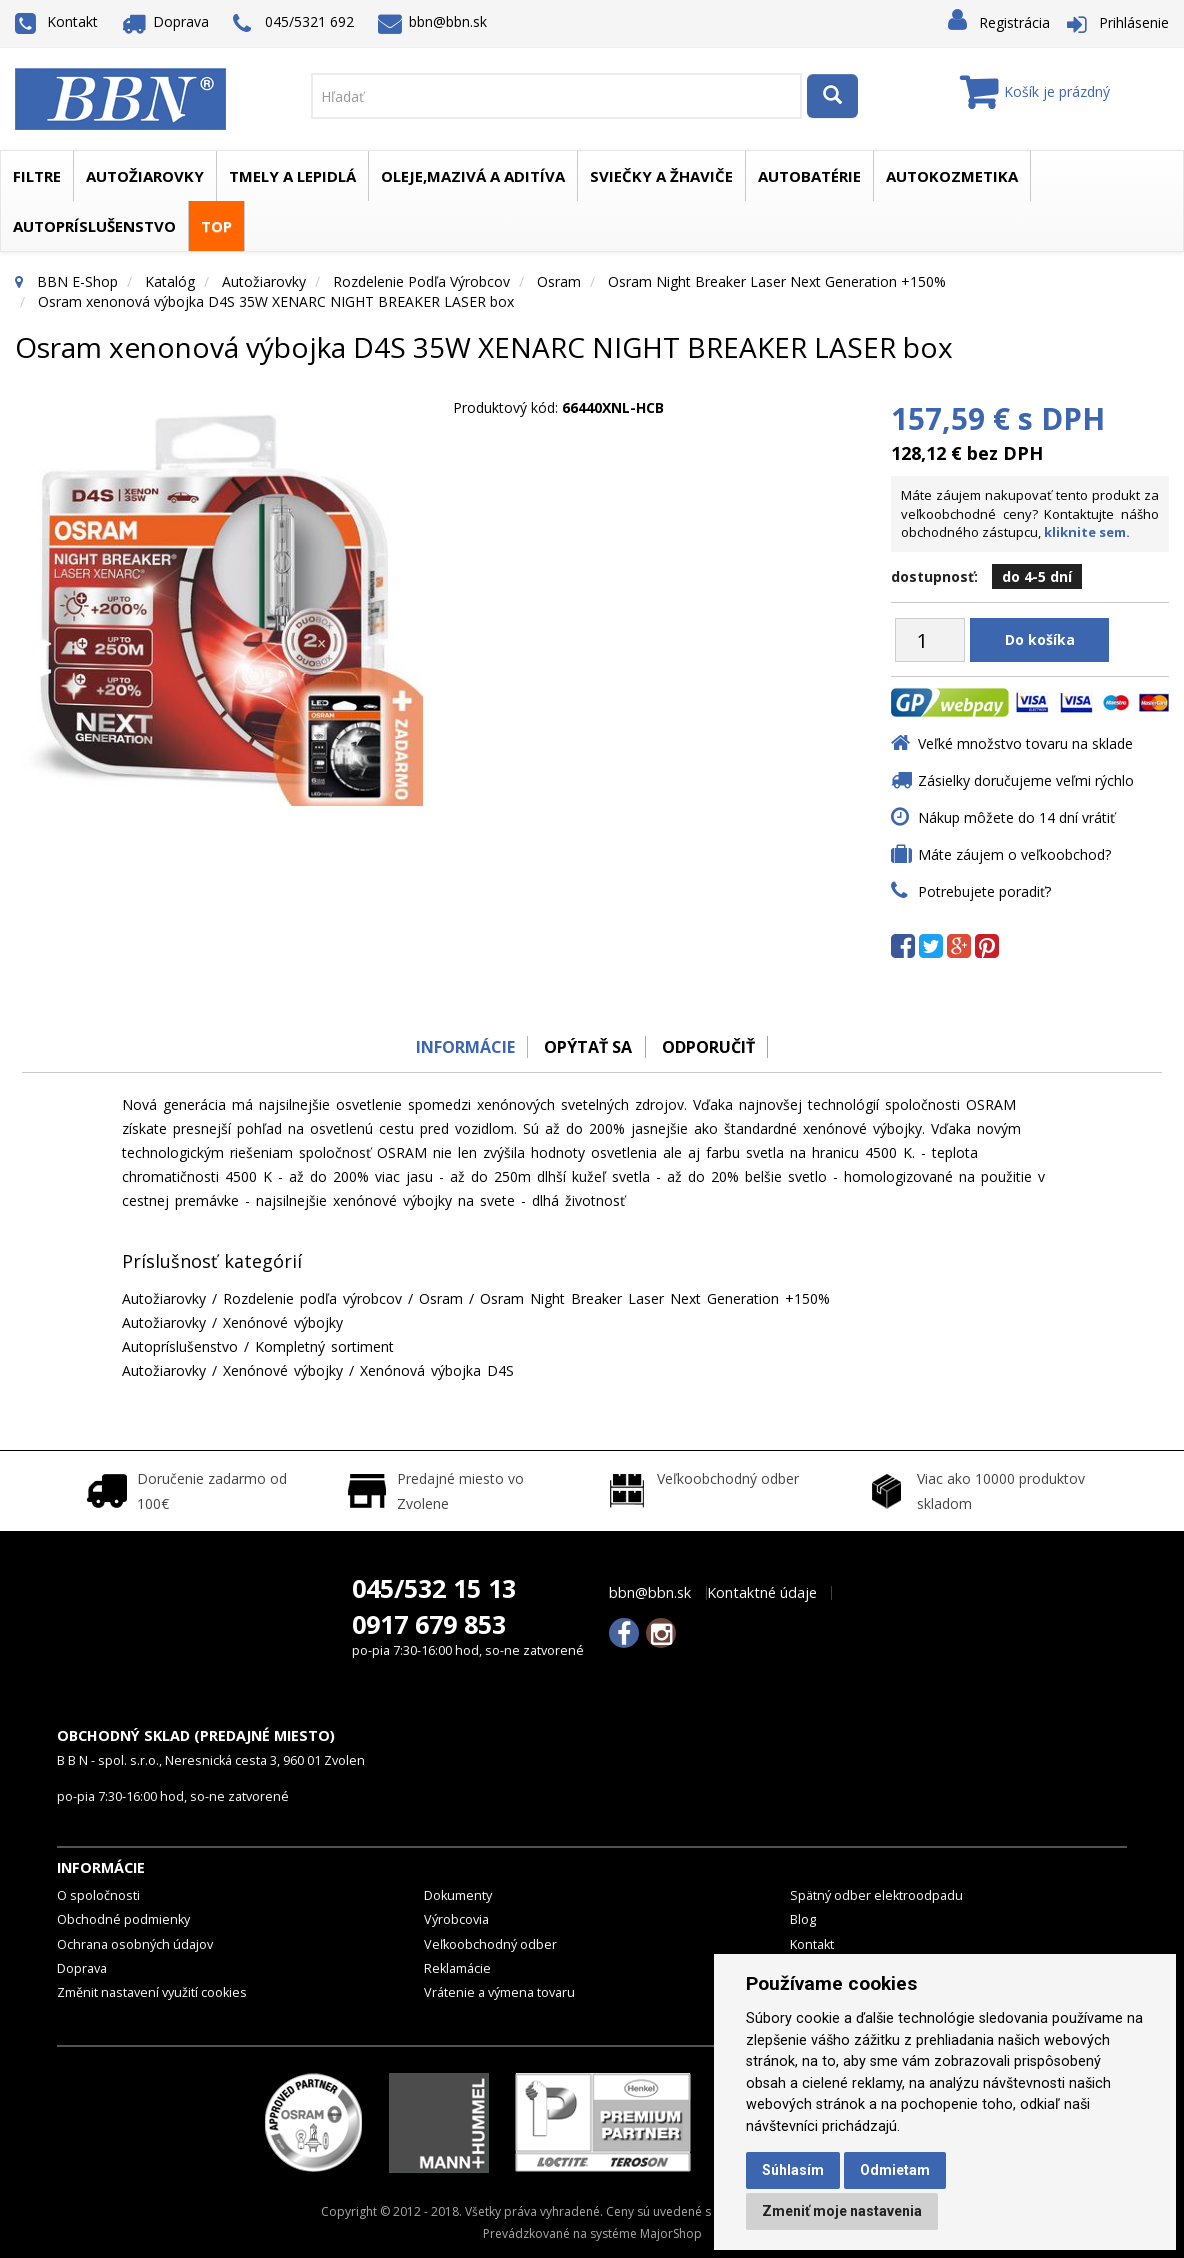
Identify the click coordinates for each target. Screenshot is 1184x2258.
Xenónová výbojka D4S (437, 1370)
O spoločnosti (98, 1895)
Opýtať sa (587, 1047)
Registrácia (1014, 22)
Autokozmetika (952, 176)
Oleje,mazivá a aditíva (473, 176)
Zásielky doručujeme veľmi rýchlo (1026, 780)
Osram (559, 281)
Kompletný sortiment (324, 1346)
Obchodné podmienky (123, 1919)
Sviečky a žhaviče (661, 176)
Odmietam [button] (895, 2170)
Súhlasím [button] (793, 2170)
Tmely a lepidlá (292, 176)
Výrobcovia (456, 1919)
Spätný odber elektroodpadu (876, 1895)
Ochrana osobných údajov (135, 1944)
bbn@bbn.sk (433, 21)
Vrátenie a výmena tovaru (499, 1992)
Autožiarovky (145, 176)
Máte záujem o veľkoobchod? (1014, 854)
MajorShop (671, 2233)
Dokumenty (458, 1895)
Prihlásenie (1134, 22)
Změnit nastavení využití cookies (152, 1992)
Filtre (37, 176)
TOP (216, 226)
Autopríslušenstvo (94, 226)
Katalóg (170, 281)
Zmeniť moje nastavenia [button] (842, 2211)
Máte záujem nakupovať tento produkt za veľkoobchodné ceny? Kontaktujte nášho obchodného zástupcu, (1030, 513)
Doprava (166, 21)
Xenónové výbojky (283, 1322)
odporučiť (712, 1047)
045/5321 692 (293, 23)
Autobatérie (809, 176)
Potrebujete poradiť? (984, 891)
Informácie (458, 1047)
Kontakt (56, 21)
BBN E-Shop (77, 281)
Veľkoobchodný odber (490, 1944)
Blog (803, 1919)
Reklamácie (457, 1968)
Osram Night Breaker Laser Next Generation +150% (777, 281)
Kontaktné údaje (762, 1593)
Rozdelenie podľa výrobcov (421, 281)
